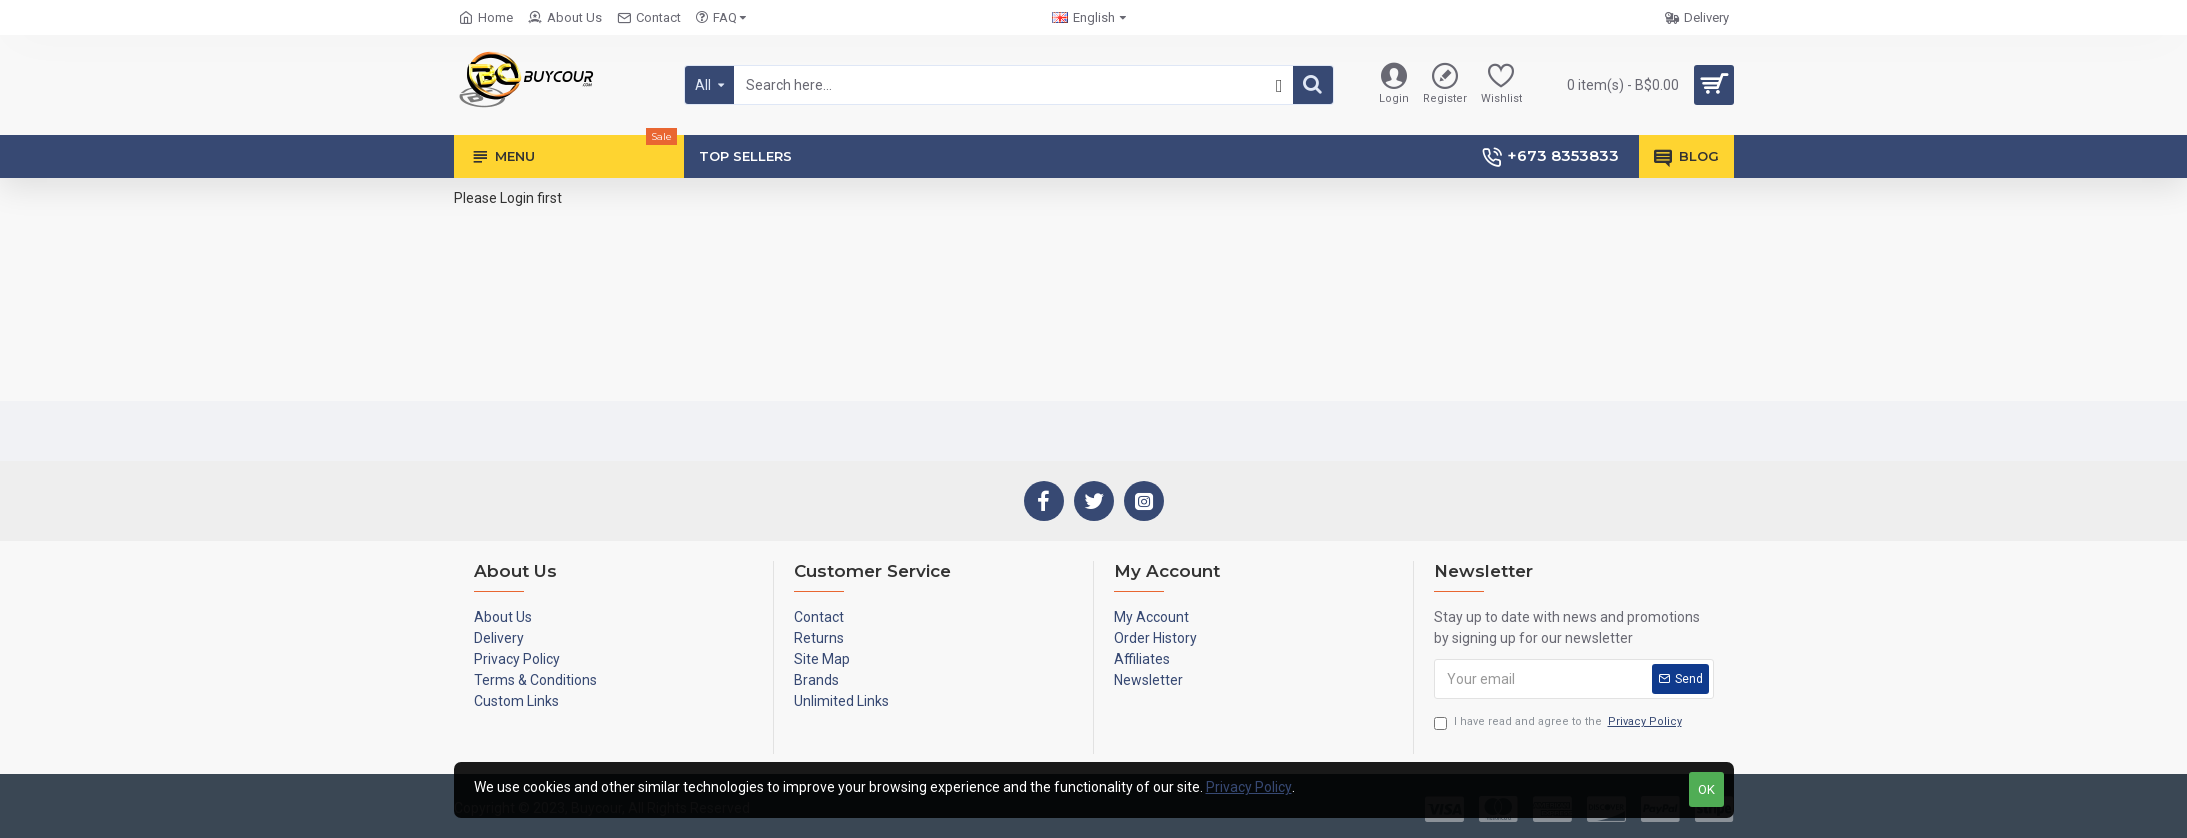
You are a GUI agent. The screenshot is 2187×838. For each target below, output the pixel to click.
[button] (1276, 85)
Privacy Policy (1249, 787)
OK (1706, 789)
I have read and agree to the (1559, 722)
